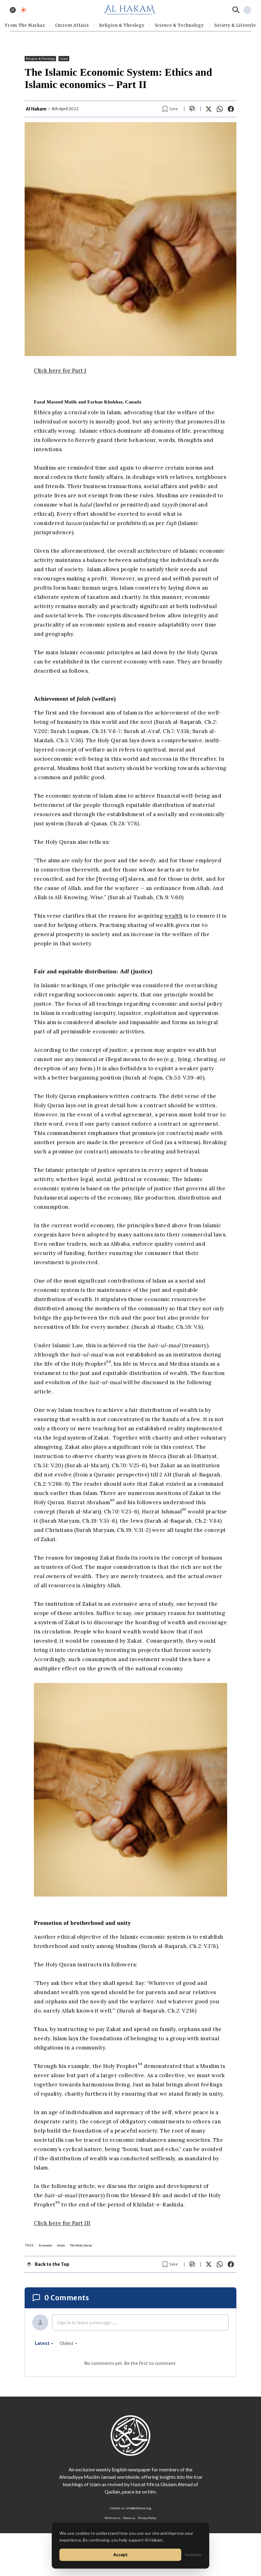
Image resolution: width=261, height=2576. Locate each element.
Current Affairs (72, 25)
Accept (120, 2554)
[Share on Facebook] (231, 109)
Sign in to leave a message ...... (87, 2322)
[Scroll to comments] (192, 109)
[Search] (236, 10)
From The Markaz (25, 25)
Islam (64, 58)
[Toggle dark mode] (23, 10)
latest (44, 2343)
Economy (45, 2245)
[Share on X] (209, 109)
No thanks (193, 2554)
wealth (173, 915)
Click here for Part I (60, 370)
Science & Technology (179, 25)
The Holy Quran (81, 2245)
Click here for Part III (62, 2223)
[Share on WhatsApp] (220, 109)
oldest (68, 2343)
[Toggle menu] (13, 10)
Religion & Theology (121, 25)
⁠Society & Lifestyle (235, 25)
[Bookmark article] (170, 109)
